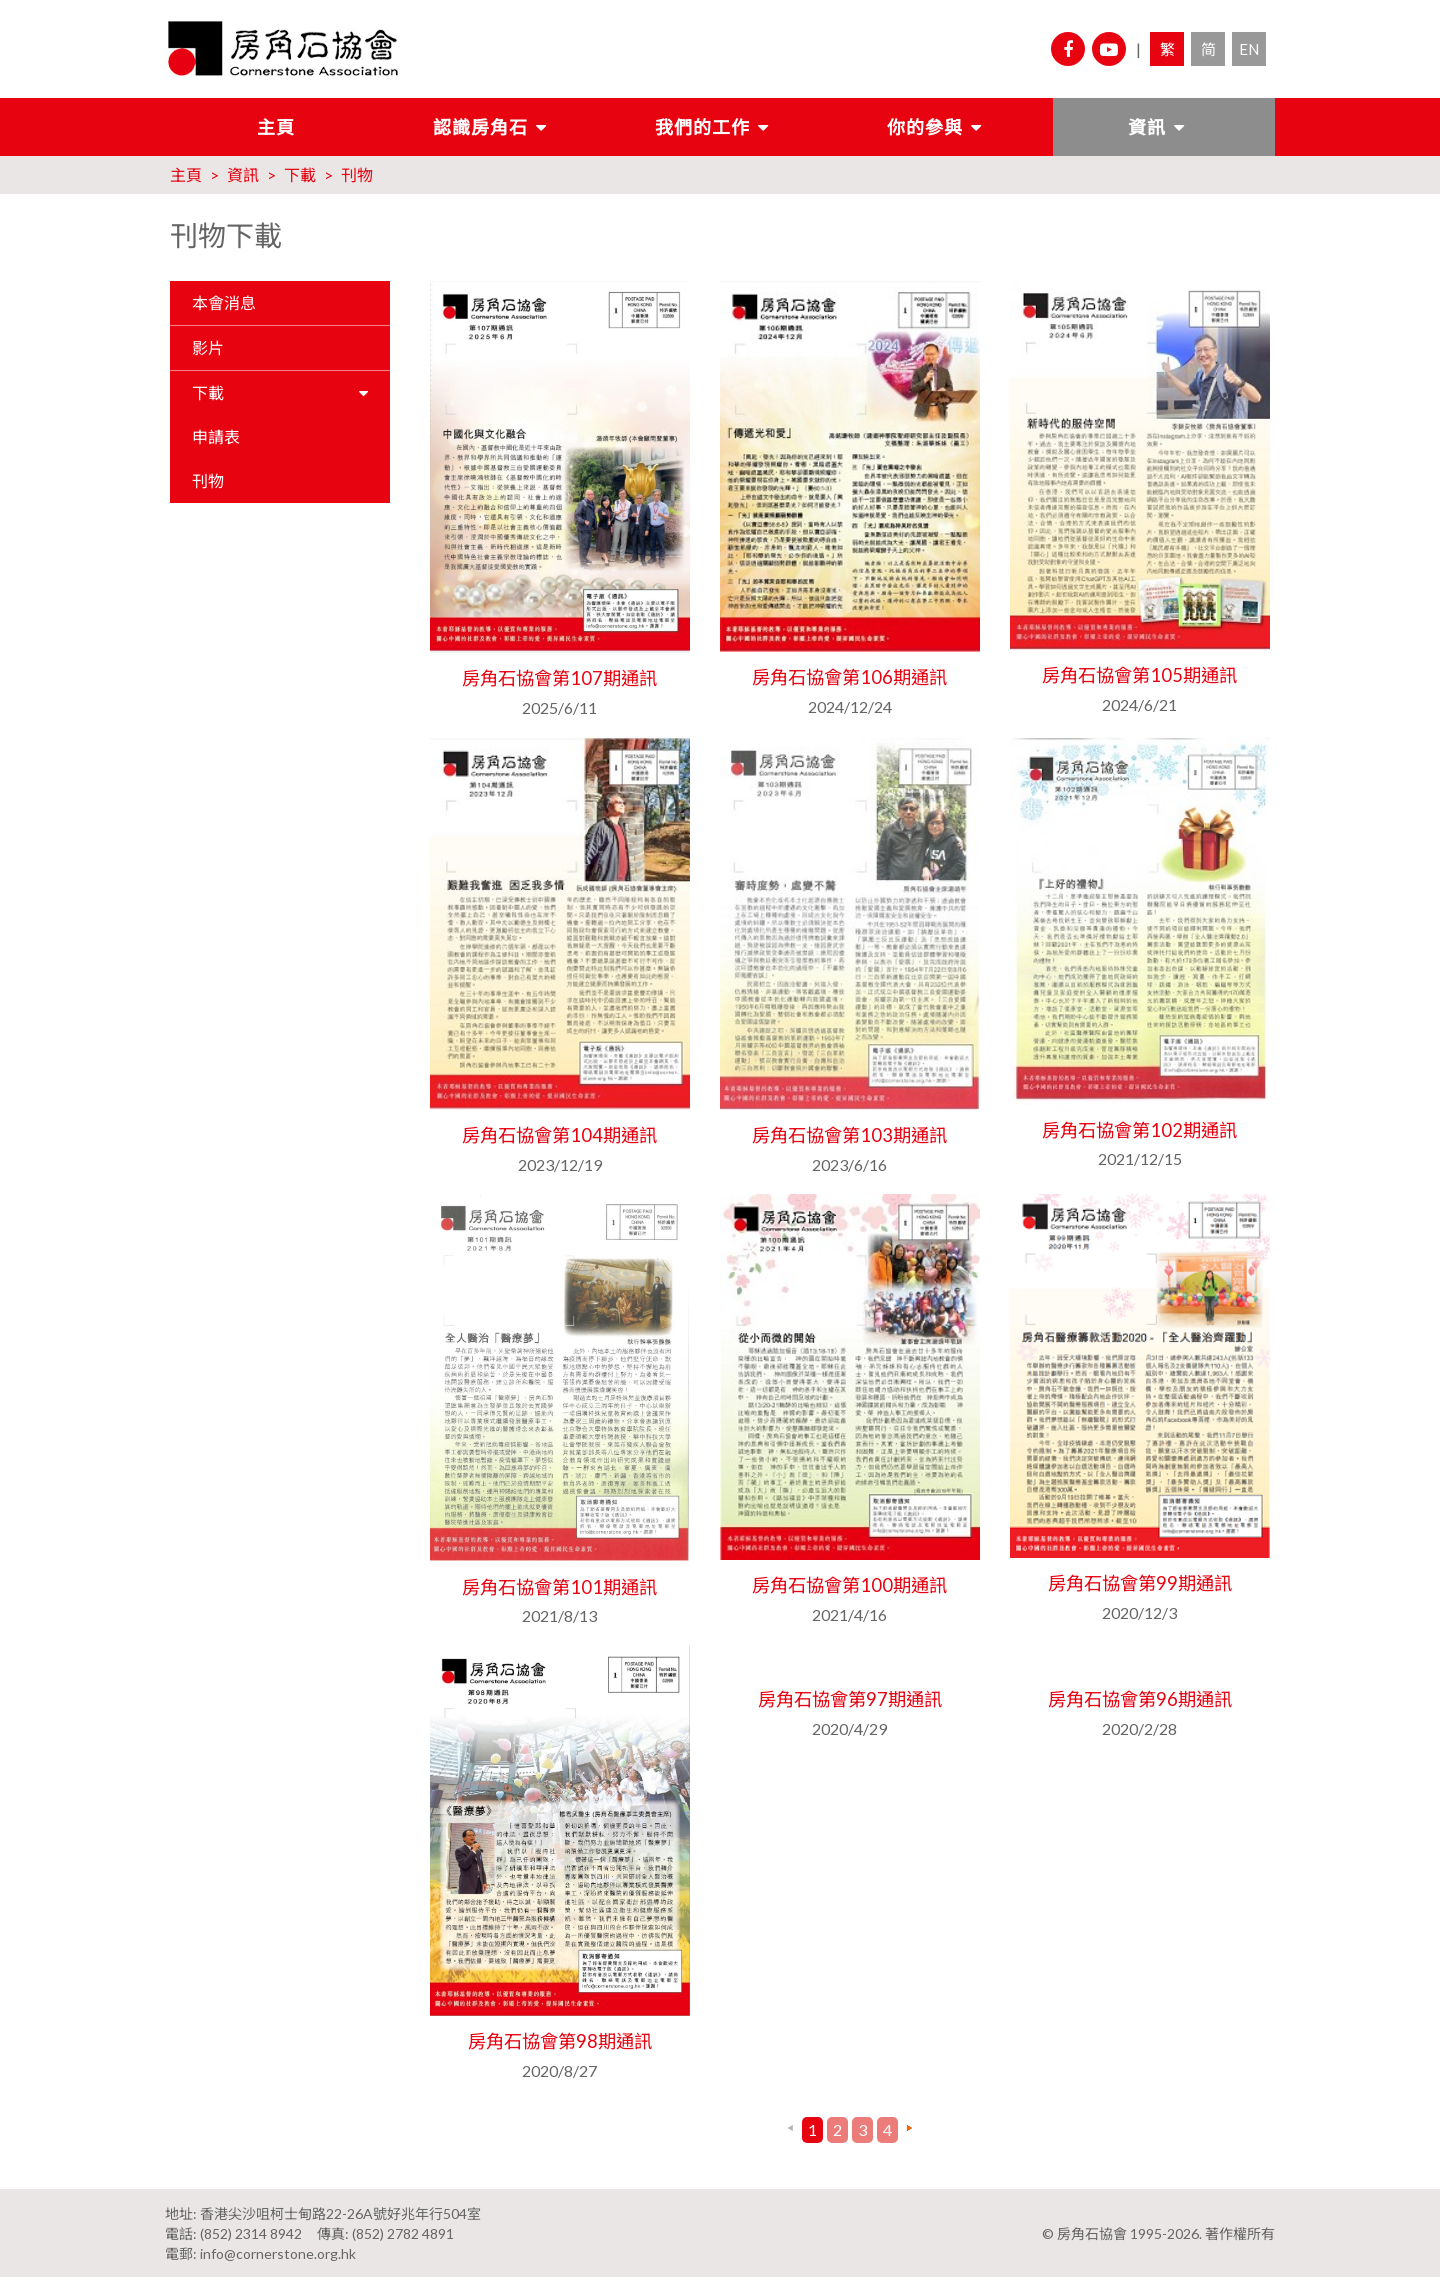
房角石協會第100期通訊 (850, 1585)
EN (1249, 49)
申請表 (216, 436)
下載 (300, 174)
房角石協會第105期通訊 (1140, 675)
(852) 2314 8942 (251, 2231)
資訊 (1147, 127)
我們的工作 (702, 127)
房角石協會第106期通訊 (850, 677)
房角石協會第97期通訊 (850, 1698)
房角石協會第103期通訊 (850, 1135)
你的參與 (925, 127)
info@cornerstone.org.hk (278, 2251)
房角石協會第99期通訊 (1140, 1583)
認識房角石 (480, 127)
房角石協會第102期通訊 (1140, 1129)
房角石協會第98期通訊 (560, 2040)
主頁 (276, 127)
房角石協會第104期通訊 (560, 1135)
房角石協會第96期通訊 (1140, 1698)
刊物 (357, 174)
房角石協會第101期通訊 (560, 1586)
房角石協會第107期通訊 (560, 678)
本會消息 (224, 302)
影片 (208, 347)
